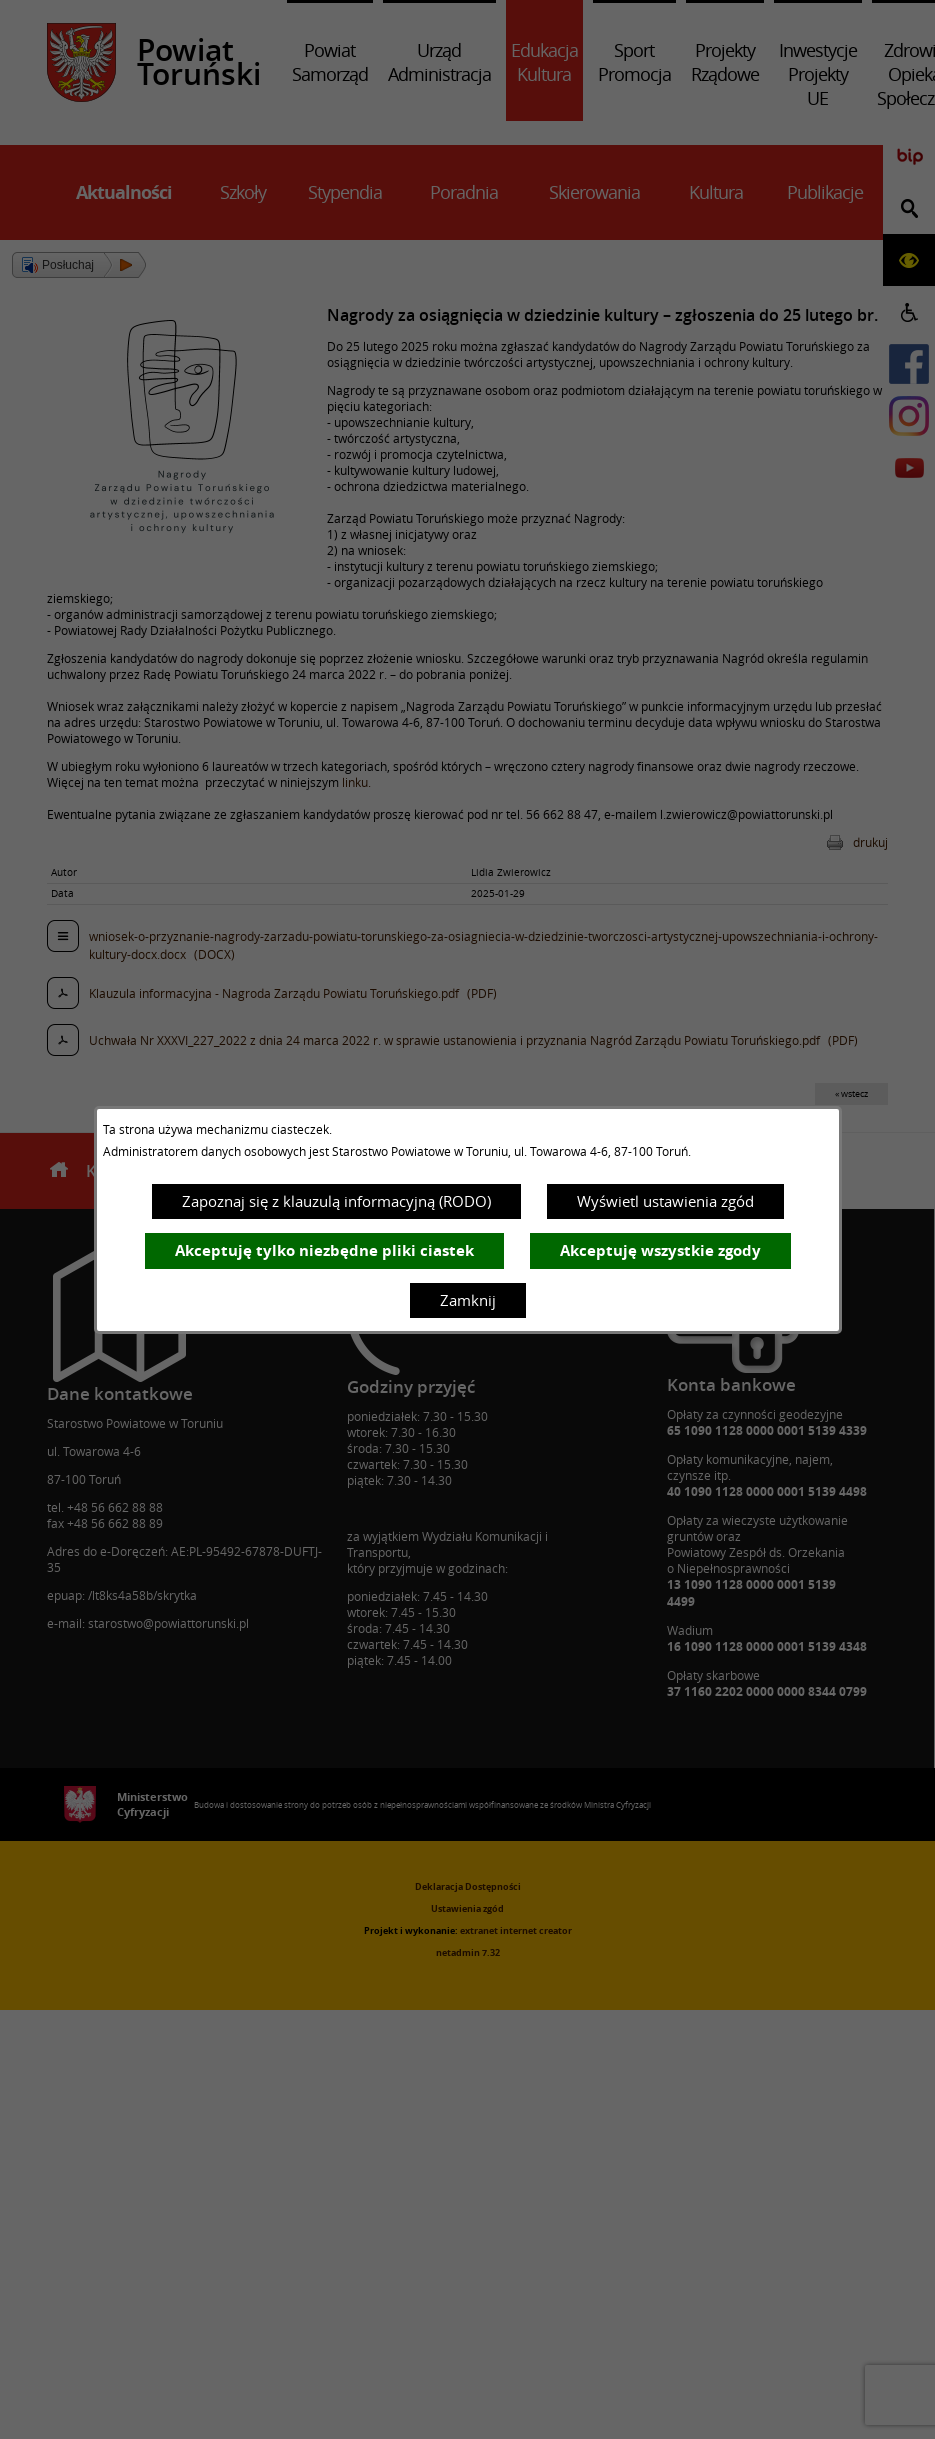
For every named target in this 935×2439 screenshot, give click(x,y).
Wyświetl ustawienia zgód (665, 1201)
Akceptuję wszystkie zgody (660, 1250)
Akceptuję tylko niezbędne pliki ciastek (324, 1250)
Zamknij (468, 1300)
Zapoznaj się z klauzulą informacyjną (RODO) (336, 1201)
